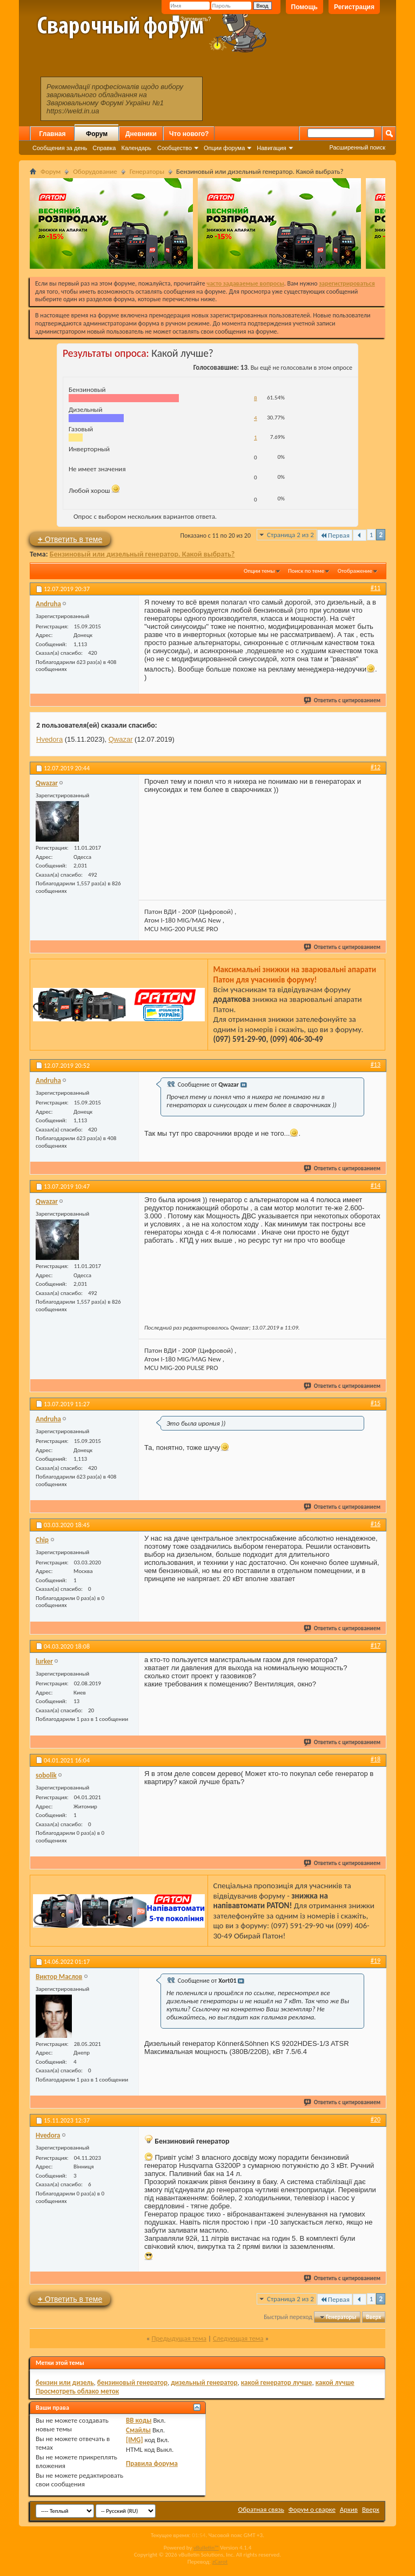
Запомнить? (191, 19)
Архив (349, 2509)
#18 (375, 1759)
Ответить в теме (70, 539)
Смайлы (138, 2430)
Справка (104, 148)
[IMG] (134, 2440)
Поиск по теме (306, 570)
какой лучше (335, 2382)
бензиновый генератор (132, 2382)
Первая (335, 535)
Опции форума (224, 148)
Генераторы (147, 171)
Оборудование (95, 171)
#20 (375, 2119)
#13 (375, 1064)
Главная (52, 134)
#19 (375, 1960)
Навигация (271, 148)
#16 (375, 1524)
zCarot (220, 2561)
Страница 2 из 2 (290, 535)
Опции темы (259, 570)
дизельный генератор (204, 2382)
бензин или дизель (65, 2382)
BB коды (139, 2420)
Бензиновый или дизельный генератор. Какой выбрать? (142, 554)
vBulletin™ (206, 2547)
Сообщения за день (59, 148)
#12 (375, 767)
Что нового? (189, 134)
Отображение (355, 570)
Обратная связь (261, 2509)
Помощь (304, 7)
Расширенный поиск (357, 147)
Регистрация (354, 7)
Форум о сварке (312, 2509)
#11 (375, 588)
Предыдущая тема (178, 2338)
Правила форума (152, 2463)
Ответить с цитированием (342, 700)
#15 (375, 1403)
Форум (97, 134)
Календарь (136, 148)
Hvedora (49, 739)
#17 (375, 1645)
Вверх (373, 2317)
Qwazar (121, 739)
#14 (375, 1185)
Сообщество (174, 148)
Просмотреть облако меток (77, 2391)
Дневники (141, 134)
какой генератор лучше (276, 2382)
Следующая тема (238, 2338)
